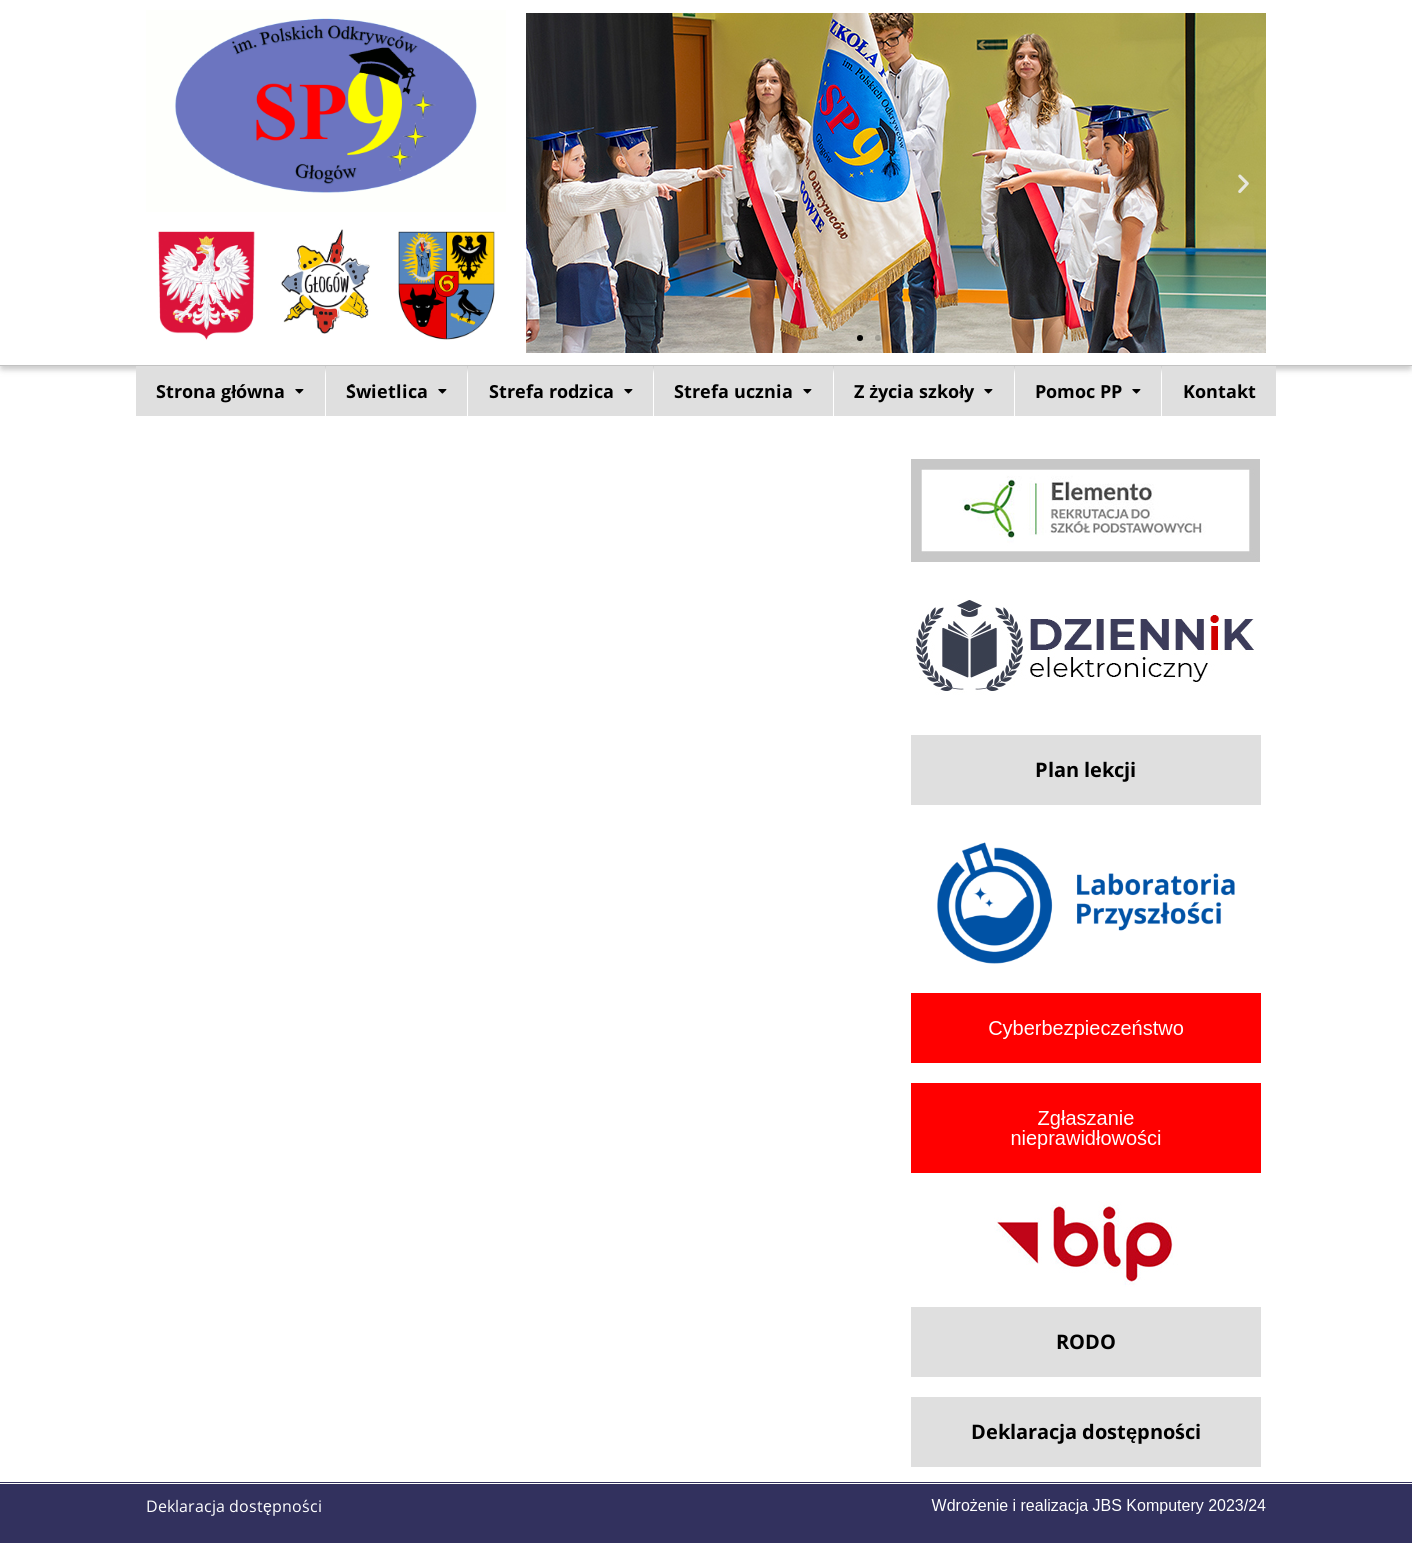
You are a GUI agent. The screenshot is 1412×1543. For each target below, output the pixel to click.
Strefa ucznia (743, 391)
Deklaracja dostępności (234, 1506)
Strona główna (230, 391)
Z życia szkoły (923, 391)
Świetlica (396, 391)
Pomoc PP (1088, 391)
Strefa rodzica (561, 391)
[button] (548, 182)
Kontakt (1219, 391)
